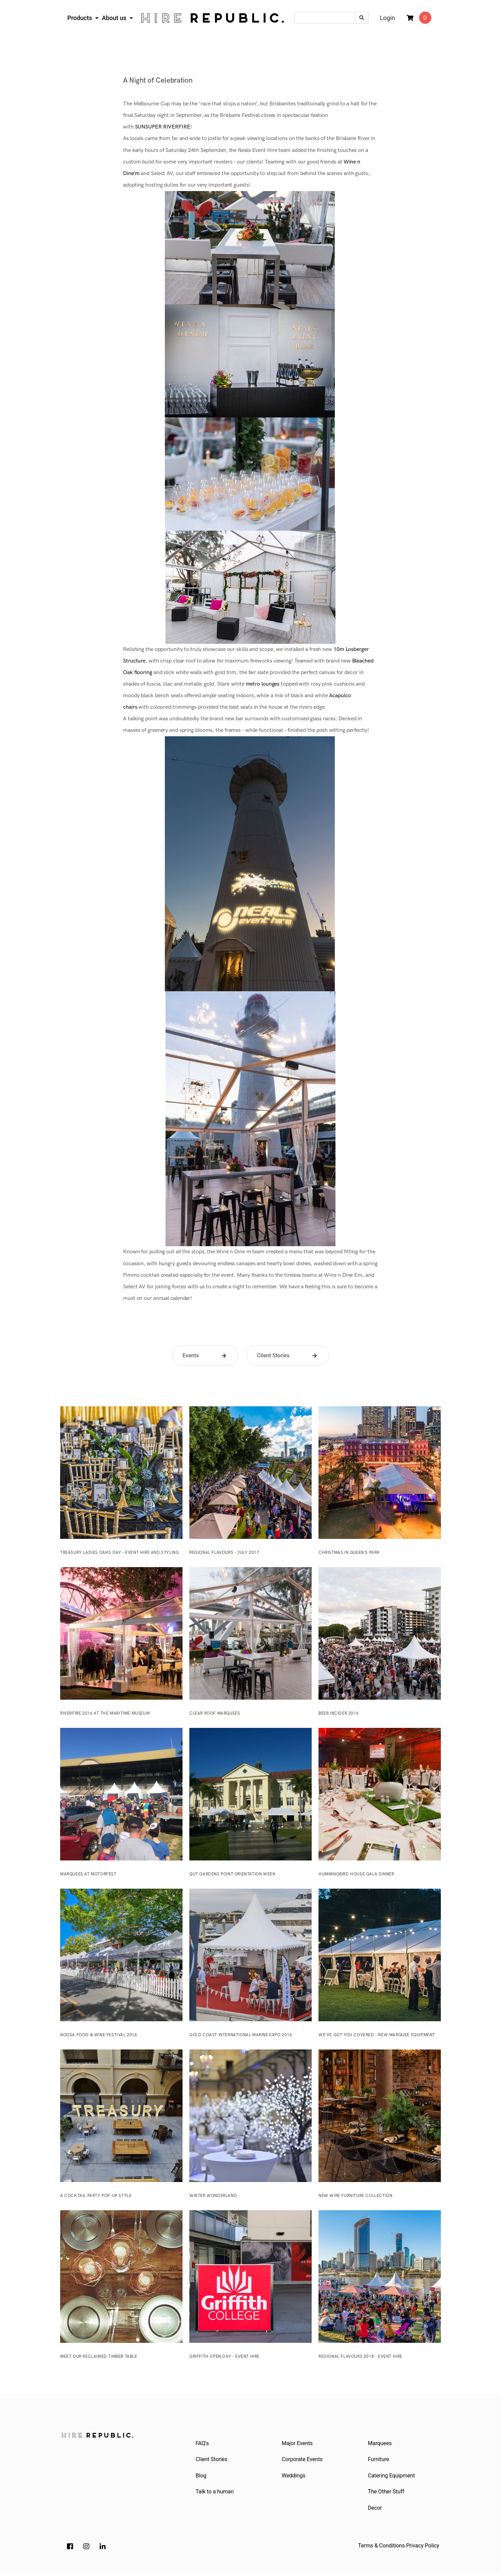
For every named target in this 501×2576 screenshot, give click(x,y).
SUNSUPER (148, 127)
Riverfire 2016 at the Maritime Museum (105, 1713)
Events (191, 1355)
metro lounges (263, 684)
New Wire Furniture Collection (355, 2195)
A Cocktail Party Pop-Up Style (96, 2195)
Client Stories (273, 1355)
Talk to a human (215, 2494)
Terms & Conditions (381, 2549)
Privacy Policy (422, 2549)
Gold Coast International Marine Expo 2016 (240, 2035)
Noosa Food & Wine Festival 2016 (98, 2035)
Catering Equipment (392, 2477)
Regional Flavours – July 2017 (224, 1552)
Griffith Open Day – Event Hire (224, 2356)
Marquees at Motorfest (88, 1874)
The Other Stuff (387, 2494)
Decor (376, 2511)
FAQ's (203, 2443)
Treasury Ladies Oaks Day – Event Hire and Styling (119, 1552)
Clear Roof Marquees (214, 1713)
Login (387, 17)
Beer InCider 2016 (338, 1713)
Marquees (381, 2443)
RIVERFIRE (176, 127)
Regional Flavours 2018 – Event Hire (360, 2356)
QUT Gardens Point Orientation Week (232, 1874)
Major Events (297, 2443)
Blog (201, 2477)
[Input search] (324, 18)
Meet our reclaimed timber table (98, 2356)
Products (80, 17)
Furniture (379, 2460)
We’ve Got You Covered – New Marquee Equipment (376, 2035)
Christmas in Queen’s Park (349, 1552)
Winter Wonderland (213, 2195)
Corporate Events (302, 2460)
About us (115, 17)
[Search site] (361, 18)
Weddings (294, 2477)
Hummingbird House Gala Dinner (356, 1874)
